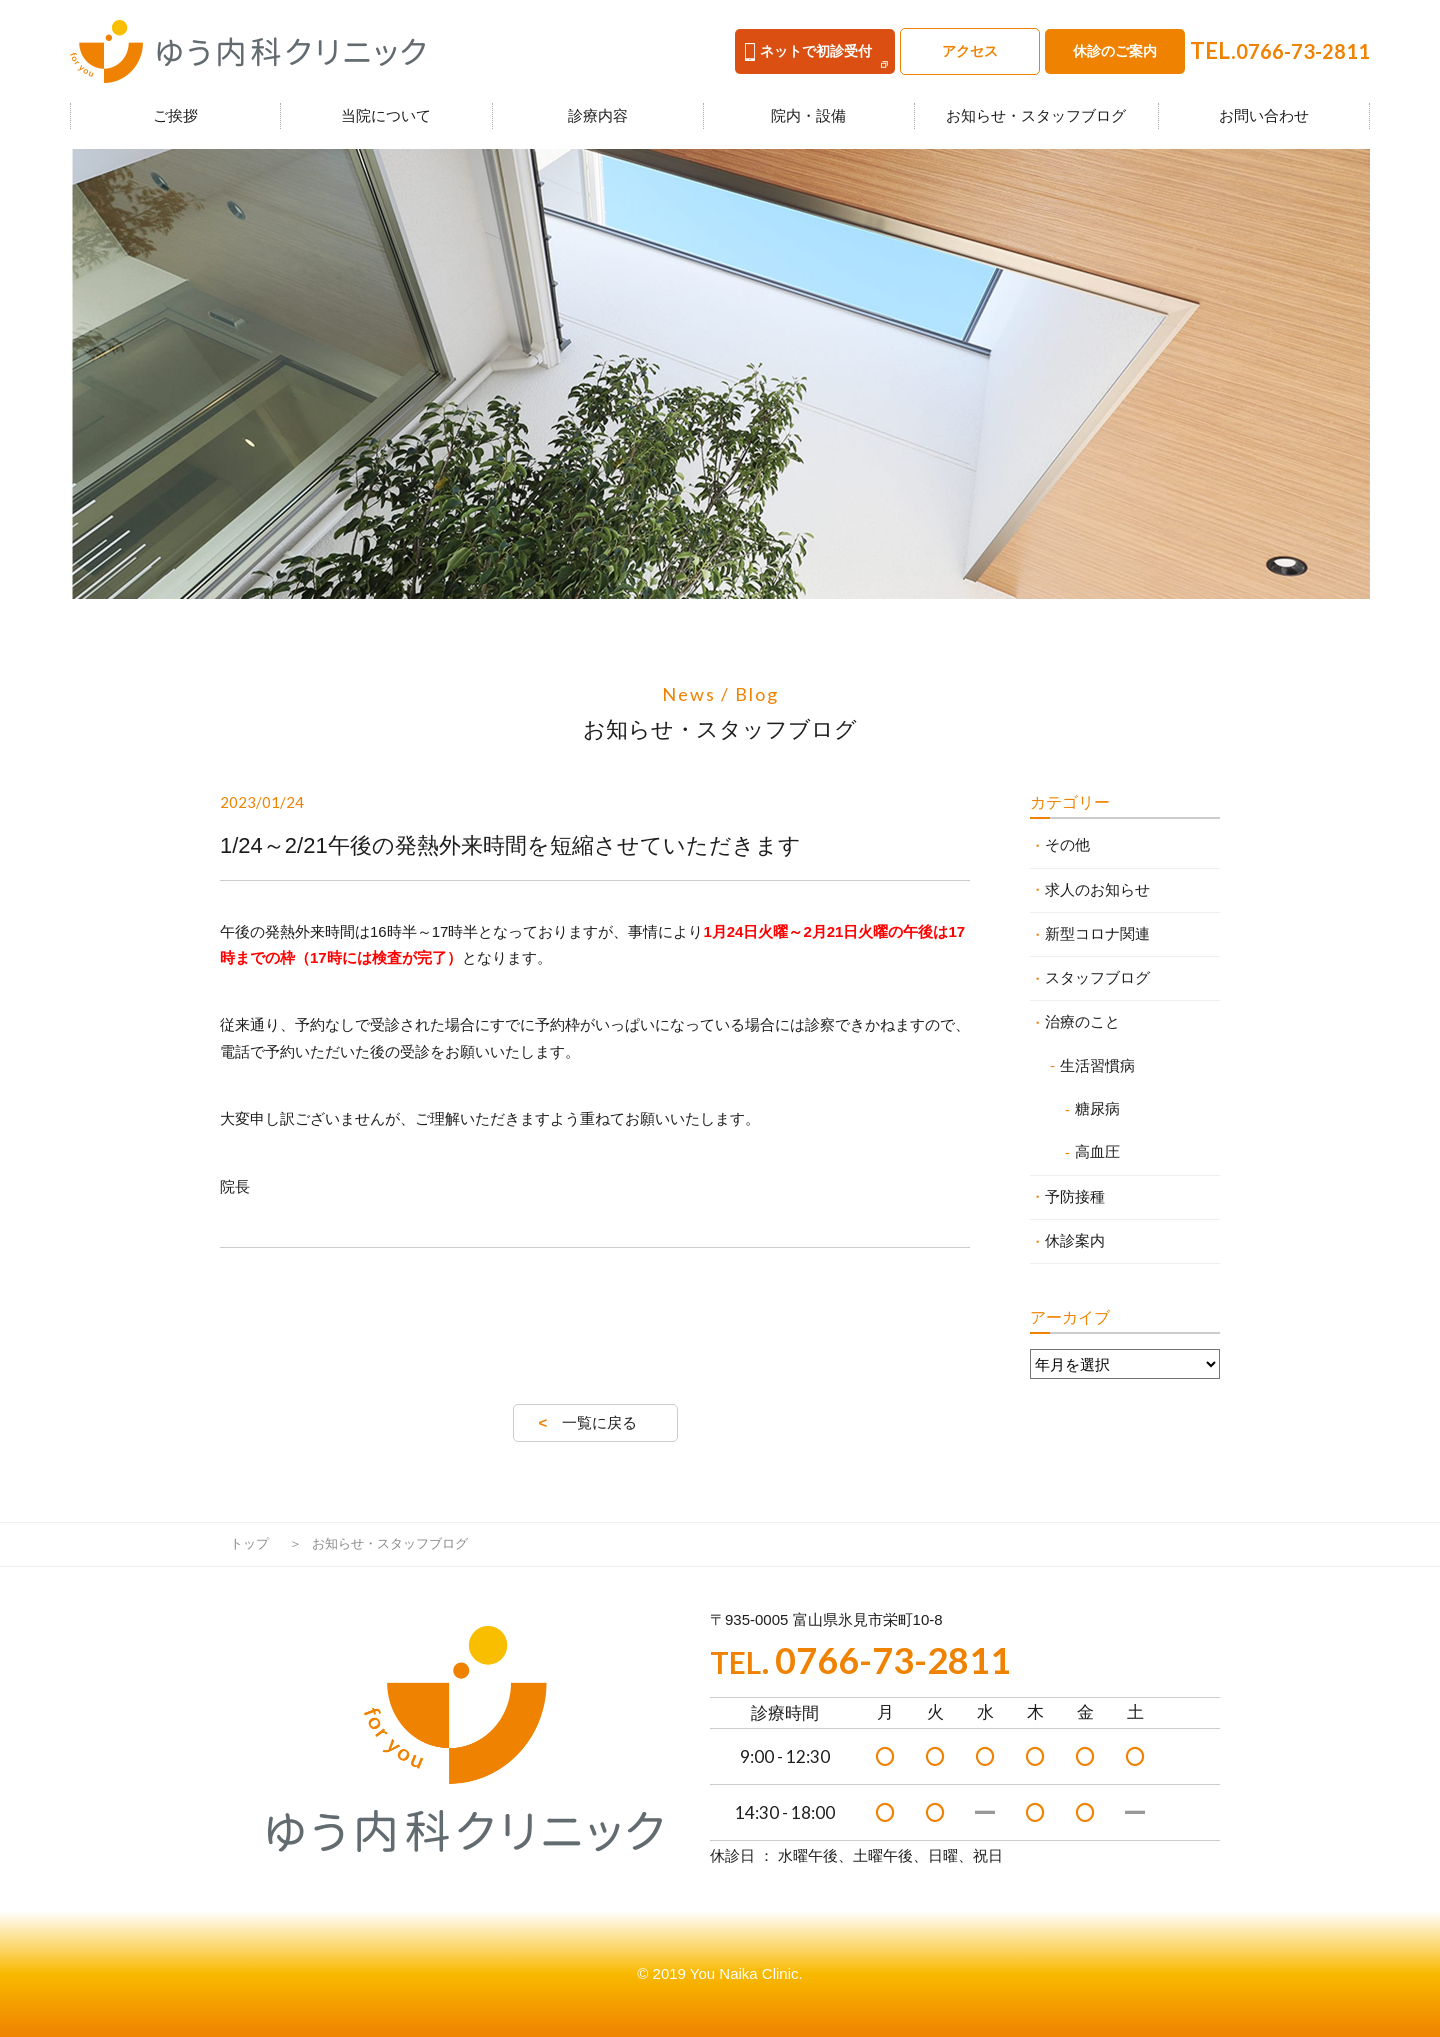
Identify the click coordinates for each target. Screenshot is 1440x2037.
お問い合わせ (1264, 115)
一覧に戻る (599, 1422)
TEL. (1280, 50)
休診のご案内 (1115, 51)
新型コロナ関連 (1097, 933)
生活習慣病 (1097, 1065)
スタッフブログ (1097, 977)
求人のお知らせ (1097, 889)
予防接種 (1075, 1196)
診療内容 (598, 115)
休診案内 (1075, 1240)
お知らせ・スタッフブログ (1036, 115)
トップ (249, 1543)
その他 (1067, 844)
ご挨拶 (175, 115)
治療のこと (1082, 1021)
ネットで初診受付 (808, 52)
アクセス (970, 51)
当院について (386, 115)
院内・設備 (808, 115)
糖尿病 (1097, 1108)
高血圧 (1097, 1151)
